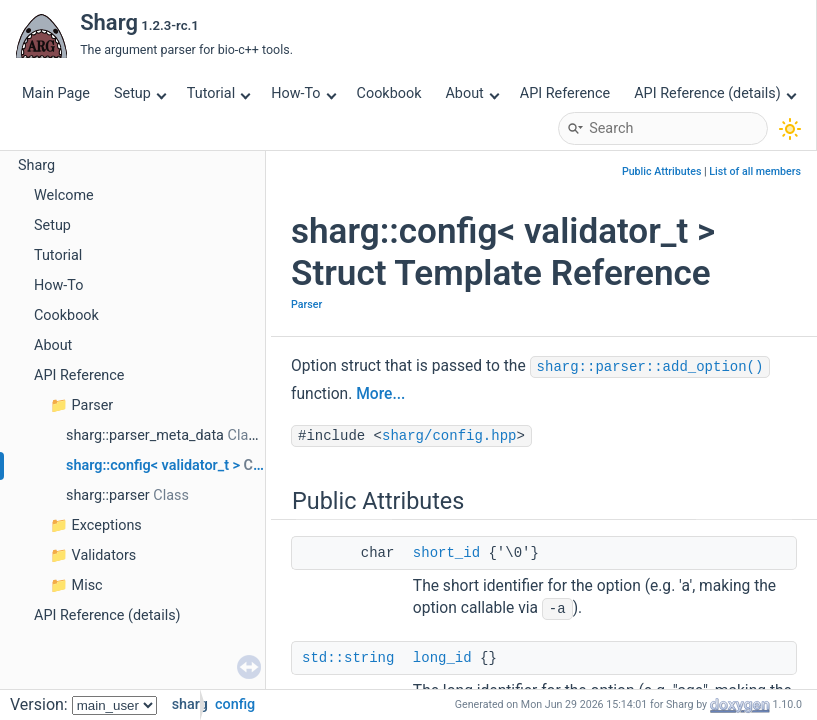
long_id (442, 658)
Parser (93, 405)
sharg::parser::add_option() (650, 367)
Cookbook (389, 93)
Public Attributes (662, 171)
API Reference (565, 93)
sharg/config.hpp (449, 436)
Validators (104, 555)
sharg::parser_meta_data (145, 435)
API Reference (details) (715, 93)
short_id (446, 553)
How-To (303, 93)
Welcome (64, 195)
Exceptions (107, 525)
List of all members (755, 171)
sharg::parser (108, 495)
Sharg (36, 165)
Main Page (56, 93)
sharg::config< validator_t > (153, 465)
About (472, 93)
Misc (87, 585)
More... (380, 394)
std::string (348, 658)
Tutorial (219, 93)
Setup (140, 93)
